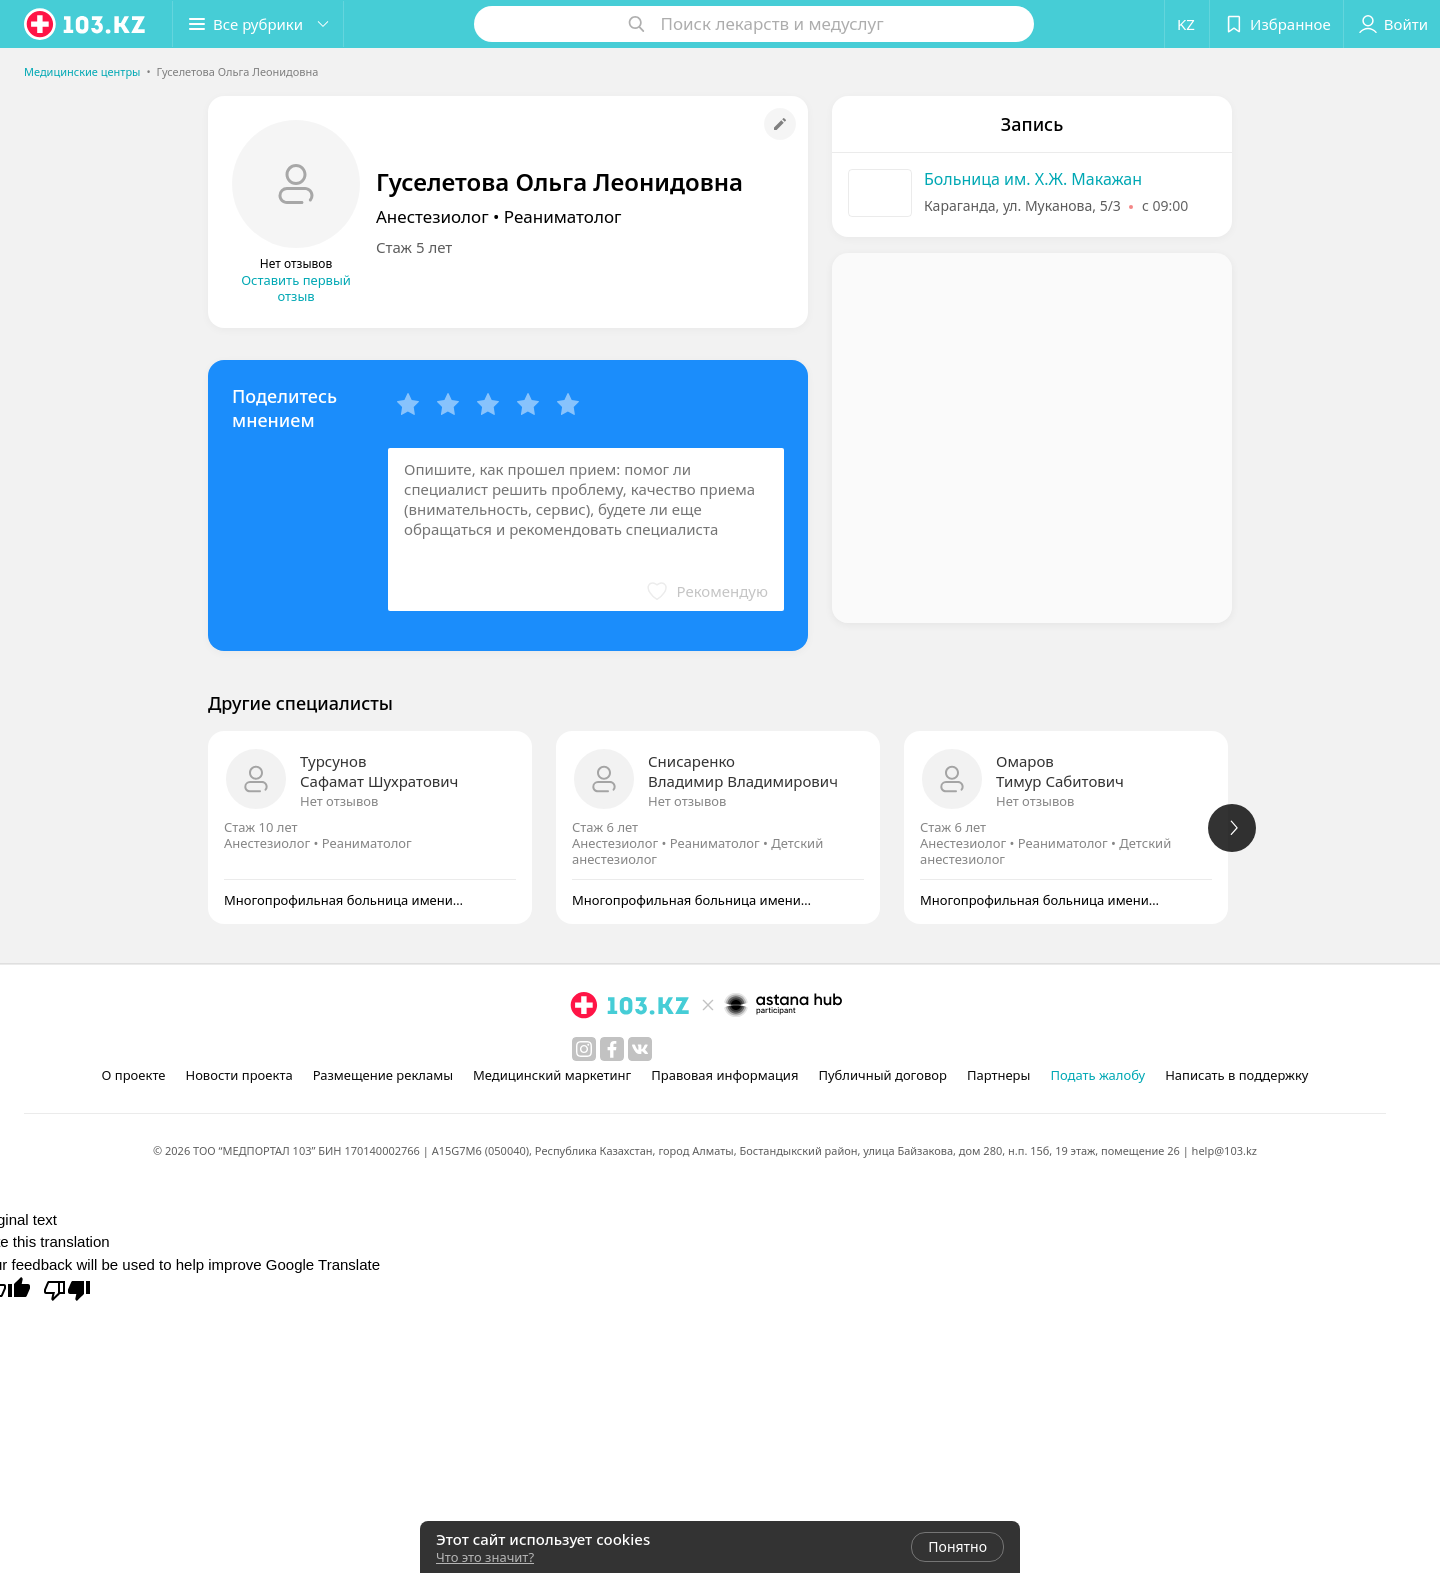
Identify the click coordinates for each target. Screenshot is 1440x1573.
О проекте (134, 1075)
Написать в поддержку (1236, 1075)
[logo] (86, 24)
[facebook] (612, 1049)
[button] (258, 24)
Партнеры (999, 1075)
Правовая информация (724, 1075)
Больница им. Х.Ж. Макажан (1033, 179)
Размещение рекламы (383, 1075)
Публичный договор (882, 1075)
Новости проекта (238, 1075)
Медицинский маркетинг (552, 1075)
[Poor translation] (67, 1289)
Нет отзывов (339, 801)
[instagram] (584, 1049)
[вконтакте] (640, 1049)
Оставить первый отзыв (296, 288)
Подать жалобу (1097, 1075)
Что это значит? (485, 1557)
